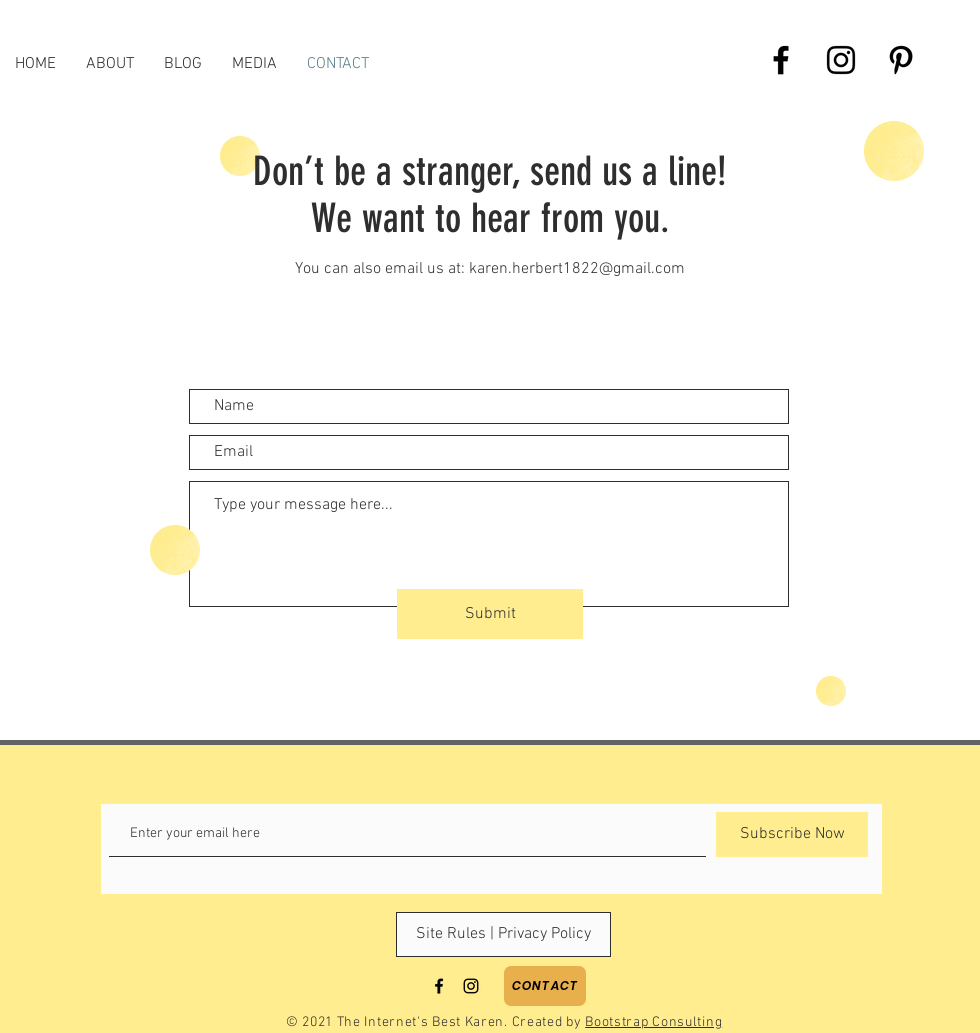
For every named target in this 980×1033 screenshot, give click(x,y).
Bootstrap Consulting (653, 1022)
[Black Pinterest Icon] (901, 60)
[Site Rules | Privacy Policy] (503, 934)
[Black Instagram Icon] (841, 60)
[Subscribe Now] (792, 834)
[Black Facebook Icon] (781, 60)
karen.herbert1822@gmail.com (577, 269)
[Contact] (545, 986)
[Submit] (490, 614)
